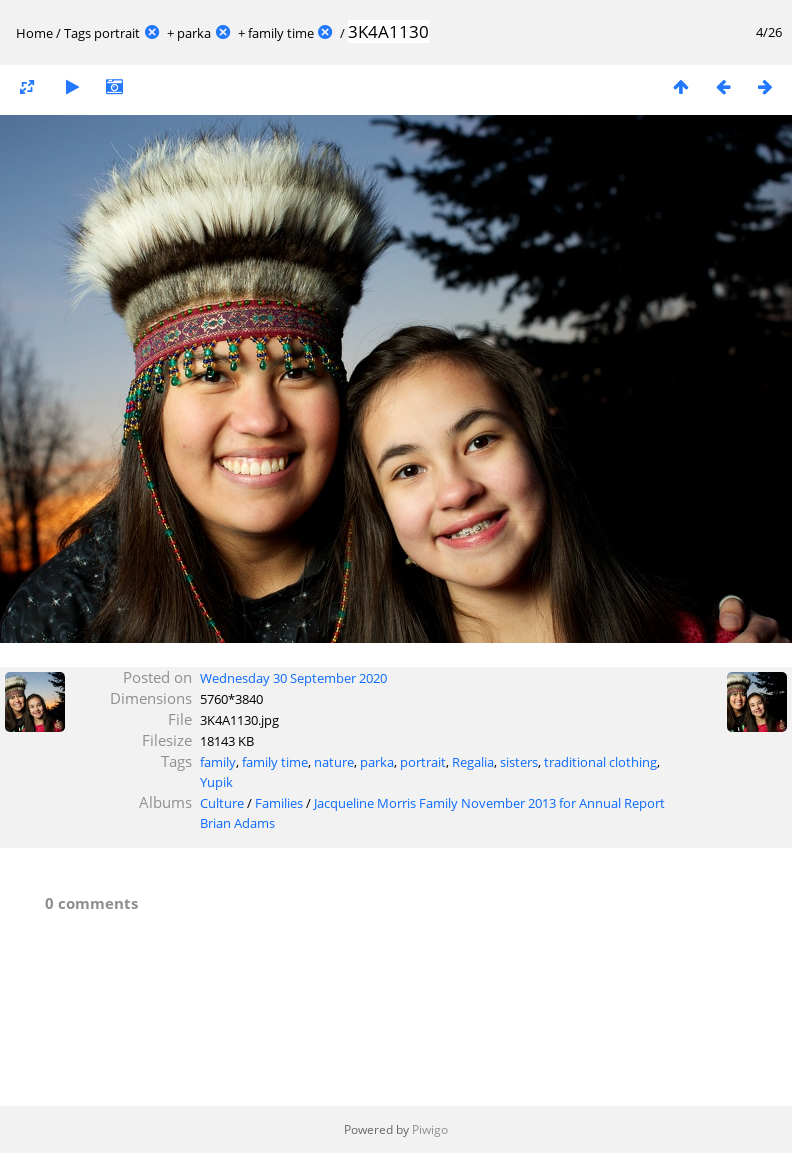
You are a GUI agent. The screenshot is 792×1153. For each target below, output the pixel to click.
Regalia (473, 762)
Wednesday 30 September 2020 (293, 678)
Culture (222, 803)
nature (334, 762)
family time (281, 33)
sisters (519, 762)
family (218, 762)
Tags (77, 33)
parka (194, 33)
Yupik (216, 782)
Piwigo (430, 1129)
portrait (117, 33)
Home (34, 33)
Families (279, 803)
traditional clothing (600, 762)
